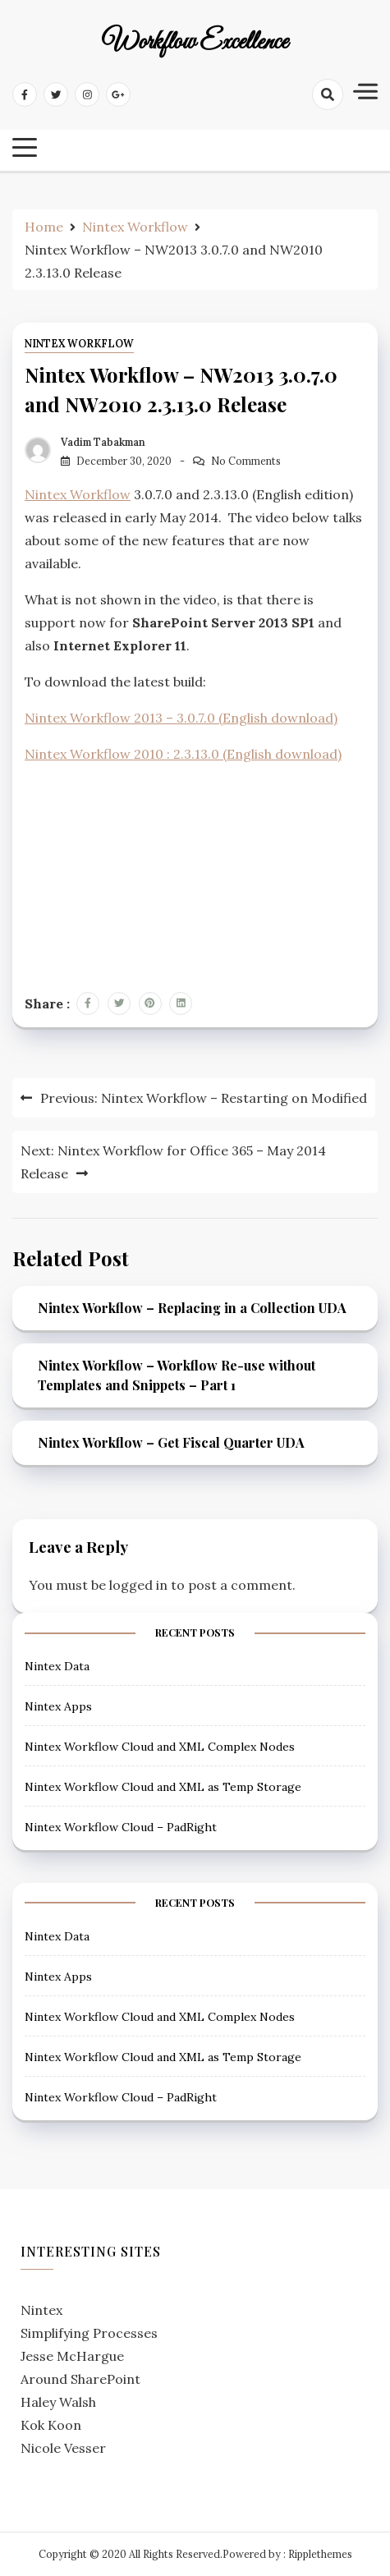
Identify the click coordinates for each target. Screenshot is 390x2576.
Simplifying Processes (89, 2333)
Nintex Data (57, 1666)
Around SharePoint (80, 2379)
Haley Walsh (58, 2402)
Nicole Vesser (63, 2448)
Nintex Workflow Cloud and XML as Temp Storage (163, 1786)
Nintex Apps (58, 1706)
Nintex (41, 2310)
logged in (138, 1585)
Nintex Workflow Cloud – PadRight (121, 1827)
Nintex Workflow (79, 343)
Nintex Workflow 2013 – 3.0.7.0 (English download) (181, 717)
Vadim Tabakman (103, 442)
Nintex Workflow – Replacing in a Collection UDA (192, 1307)
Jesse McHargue (72, 2356)
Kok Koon (51, 2425)
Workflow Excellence (195, 42)
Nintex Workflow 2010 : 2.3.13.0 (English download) (183, 754)
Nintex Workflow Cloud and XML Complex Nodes (160, 1746)
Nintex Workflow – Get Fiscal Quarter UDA (171, 1442)
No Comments (246, 461)
